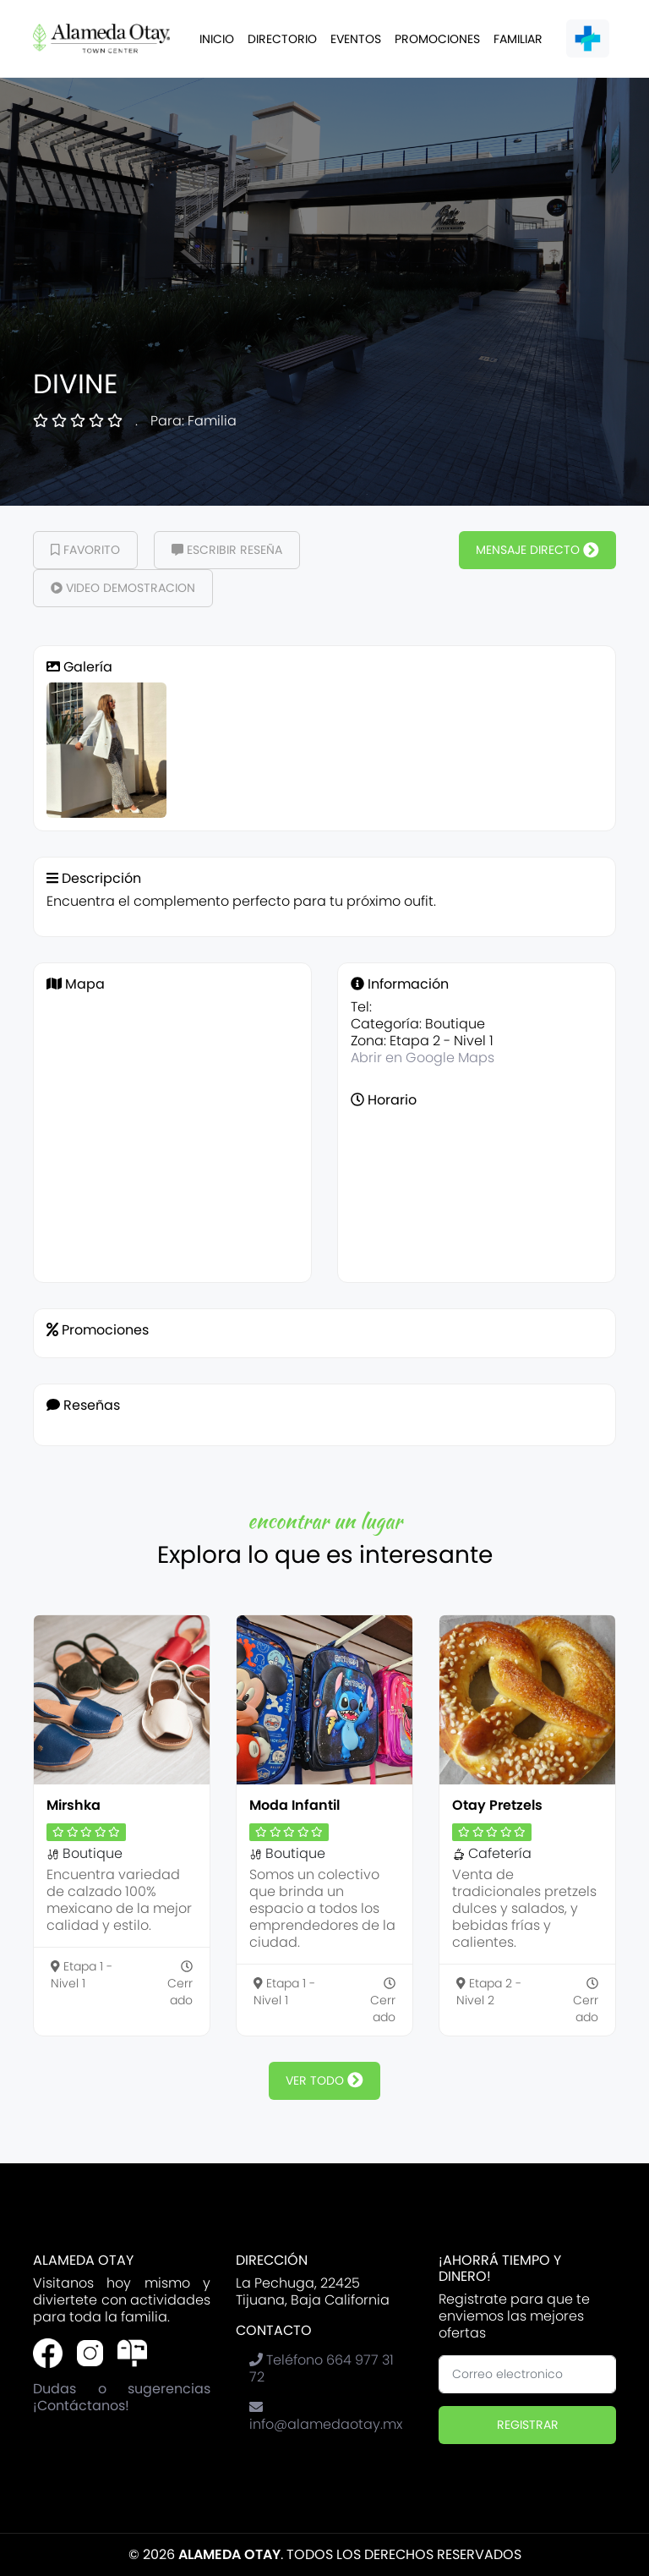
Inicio (216, 38)
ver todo (324, 2080)
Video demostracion (123, 587)
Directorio (282, 38)
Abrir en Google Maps (422, 1057)
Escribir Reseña (227, 549)
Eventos (355, 38)
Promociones (437, 38)
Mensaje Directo (537, 549)
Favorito (85, 549)
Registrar (528, 2424)
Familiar (518, 38)
